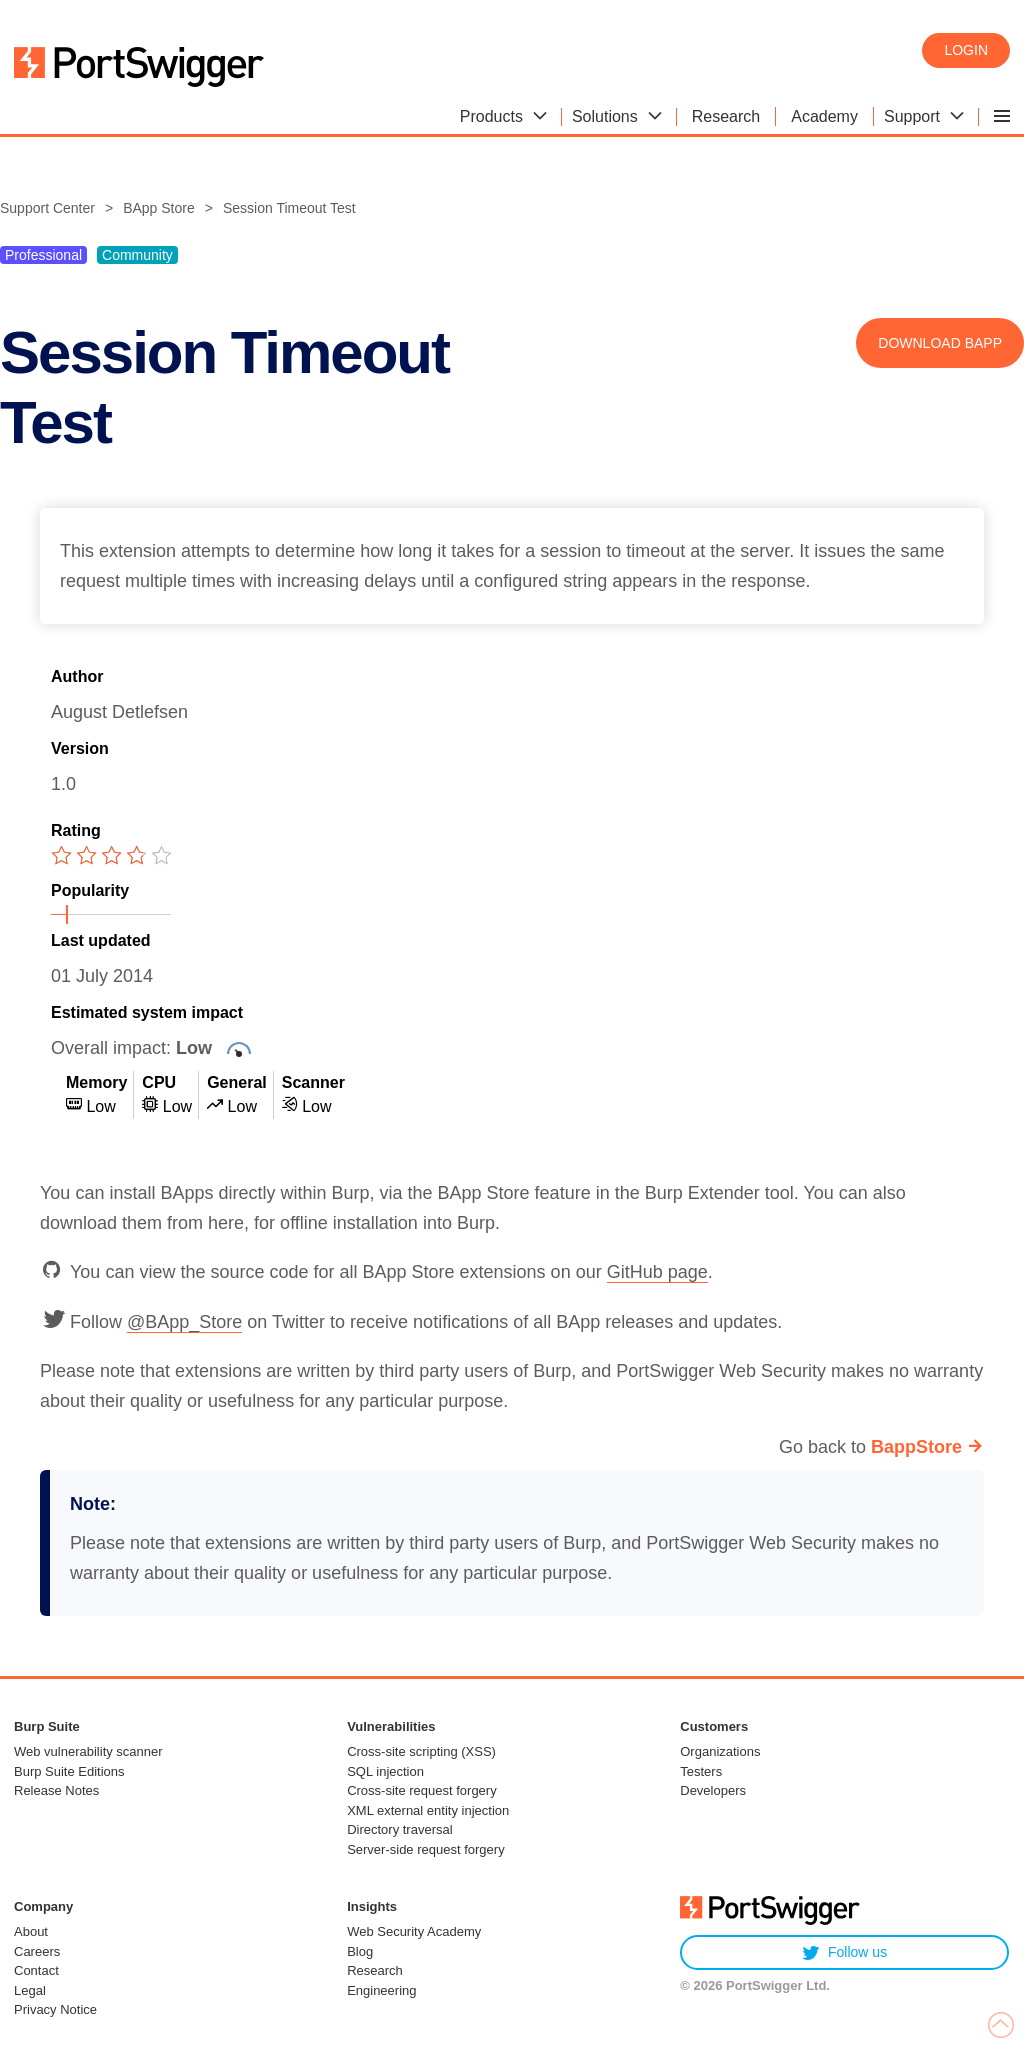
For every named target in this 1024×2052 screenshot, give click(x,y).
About (31, 1931)
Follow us (844, 1952)
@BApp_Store (184, 1322)
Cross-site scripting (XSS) (421, 1751)
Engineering (381, 1990)
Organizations (720, 1751)
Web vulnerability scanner (88, 1751)
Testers (701, 1771)
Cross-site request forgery (422, 1790)
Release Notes (56, 1790)
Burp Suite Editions (69, 1771)
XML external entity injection (428, 1810)
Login (966, 50)
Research (375, 1970)
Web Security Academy (414, 1931)
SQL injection (385, 1771)
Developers (713, 1790)
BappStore (916, 1447)
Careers (37, 1951)
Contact (36, 1970)
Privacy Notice (55, 2009)
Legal (30, 1990)
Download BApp (940, 343)
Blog (360, 1951)
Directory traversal (399, 1829)
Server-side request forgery (426, 1849)
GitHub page (657, 1272)
